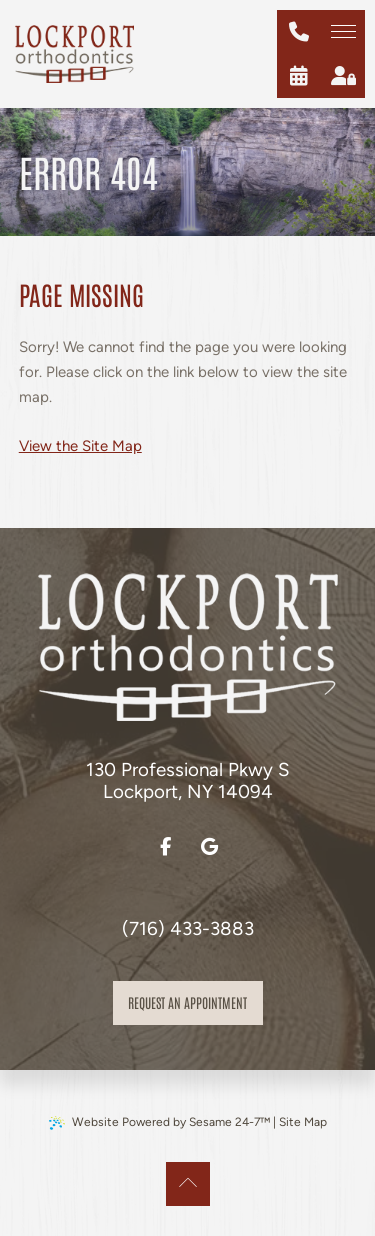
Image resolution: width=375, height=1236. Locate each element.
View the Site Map (80, 446)
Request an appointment (187, 1002)
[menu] (343, 32)
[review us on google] (210, 847)
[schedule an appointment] (299, 76)
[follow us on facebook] (166, 847)
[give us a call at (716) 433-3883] (299, 32)
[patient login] (343, 76)
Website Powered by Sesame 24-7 (159, 1122)
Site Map (303, 1122)
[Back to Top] (188, 1184)
